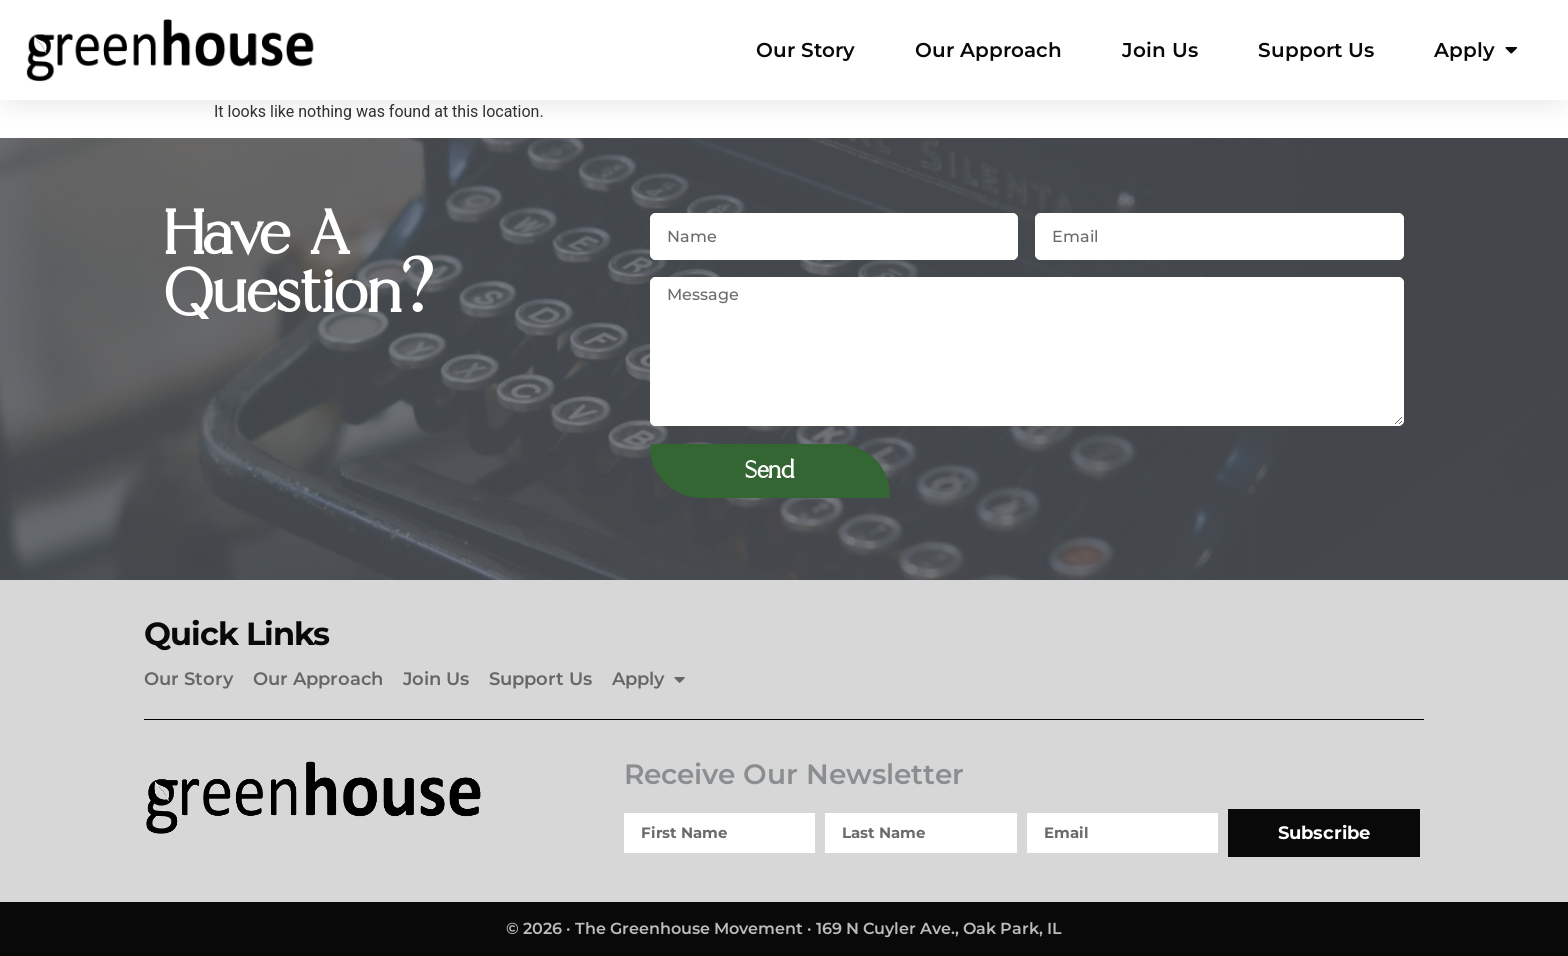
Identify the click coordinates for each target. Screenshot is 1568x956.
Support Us (1316, 50)
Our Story (805, 50)
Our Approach (988, 50)
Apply (1476, 50)
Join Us (1160, 50)
